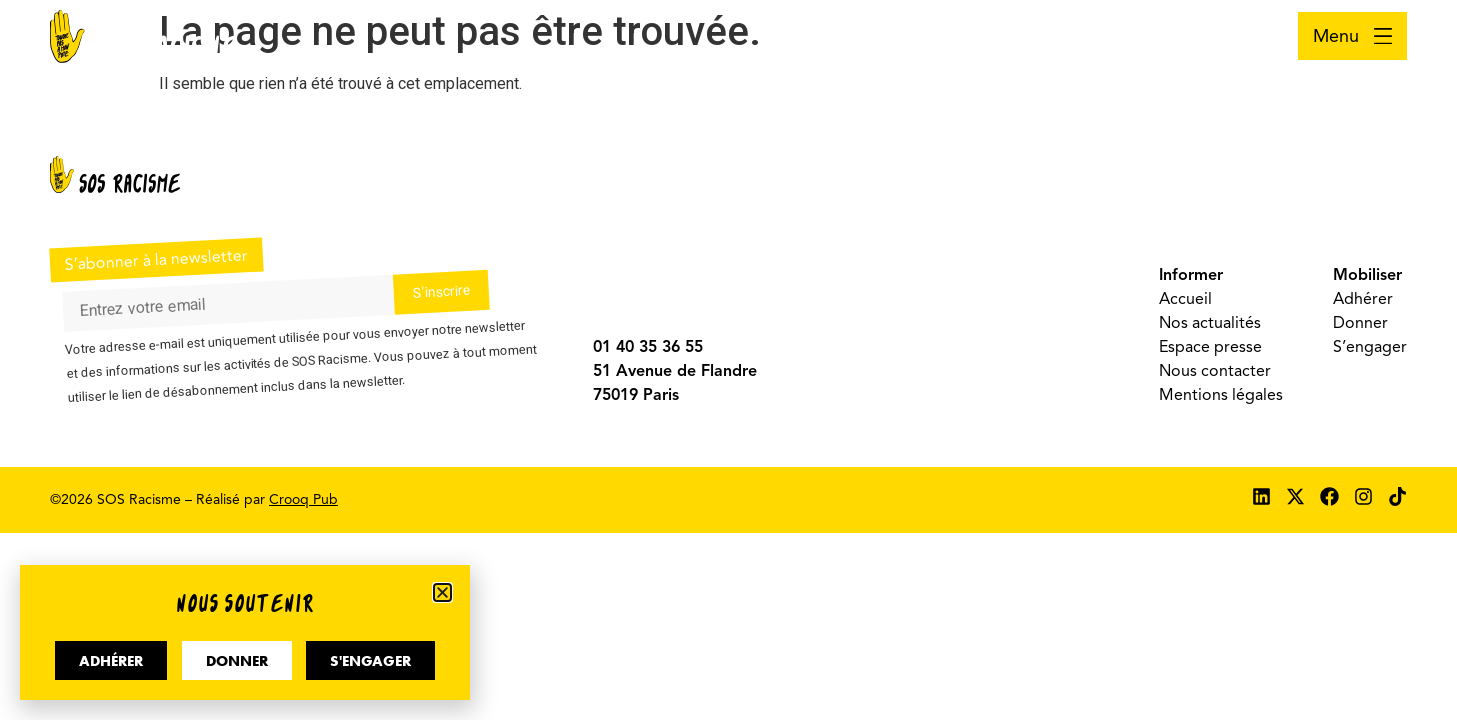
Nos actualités (1210, 323)
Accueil (1185, 299)
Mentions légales (1221, 395)
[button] (442, 592)
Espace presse (1210, 347)
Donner (1360, 323)
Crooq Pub (303, 499)
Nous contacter (1215, 371)
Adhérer (1363, 299)
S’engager (1370, 347)
